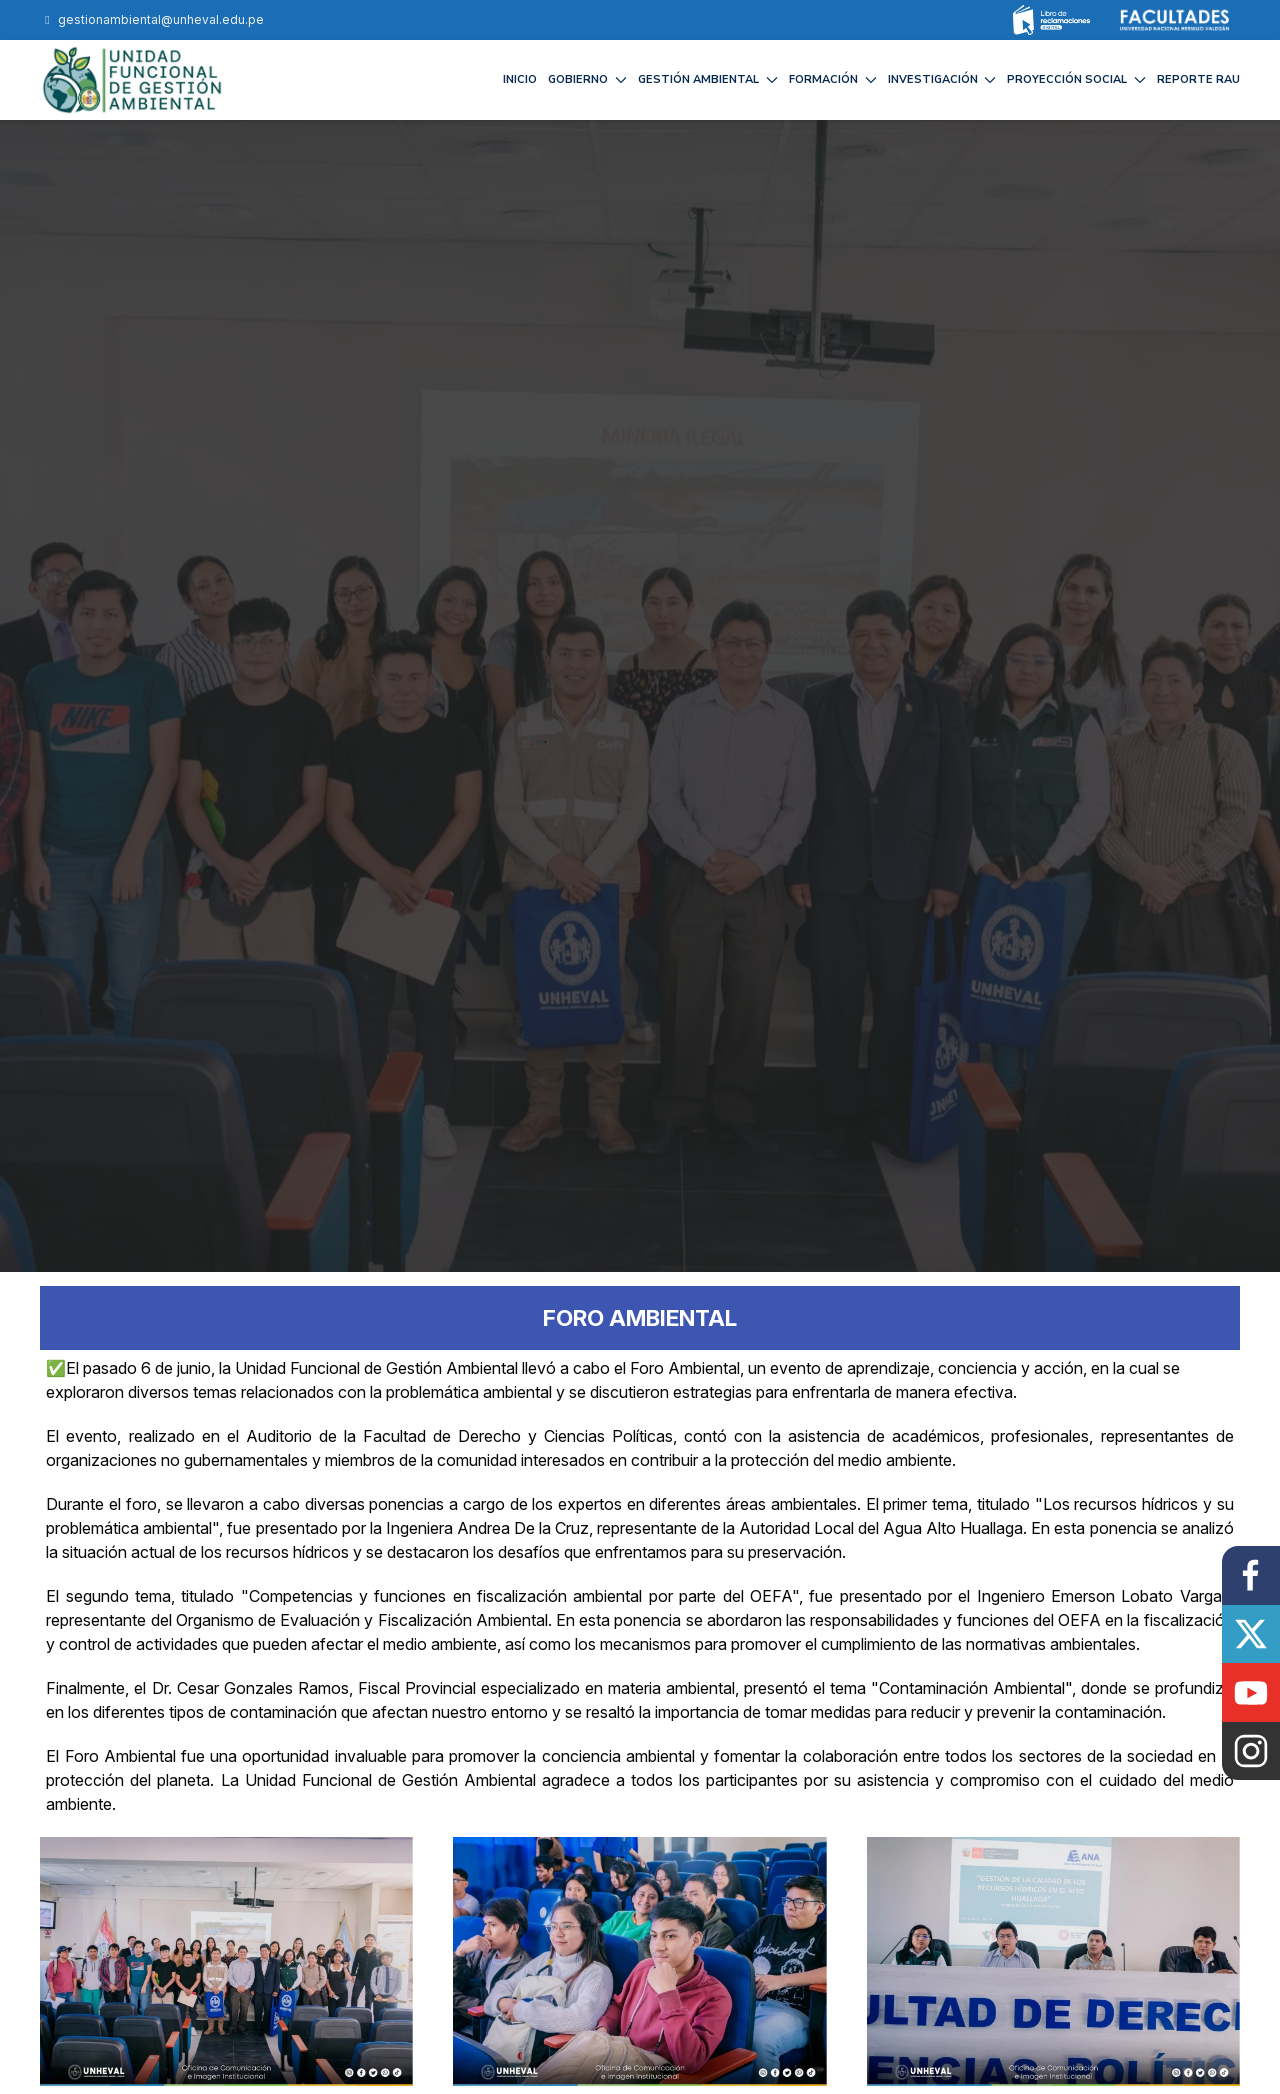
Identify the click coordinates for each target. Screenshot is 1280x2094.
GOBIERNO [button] (587, 79)
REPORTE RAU (1198, 79)
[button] (226, 1960)
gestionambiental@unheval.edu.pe (152, 19)
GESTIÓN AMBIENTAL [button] (708, 79)
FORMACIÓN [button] (833, 79)
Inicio (520, 79)
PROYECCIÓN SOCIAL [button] (1076, 79)
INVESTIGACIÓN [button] (942, 79)
